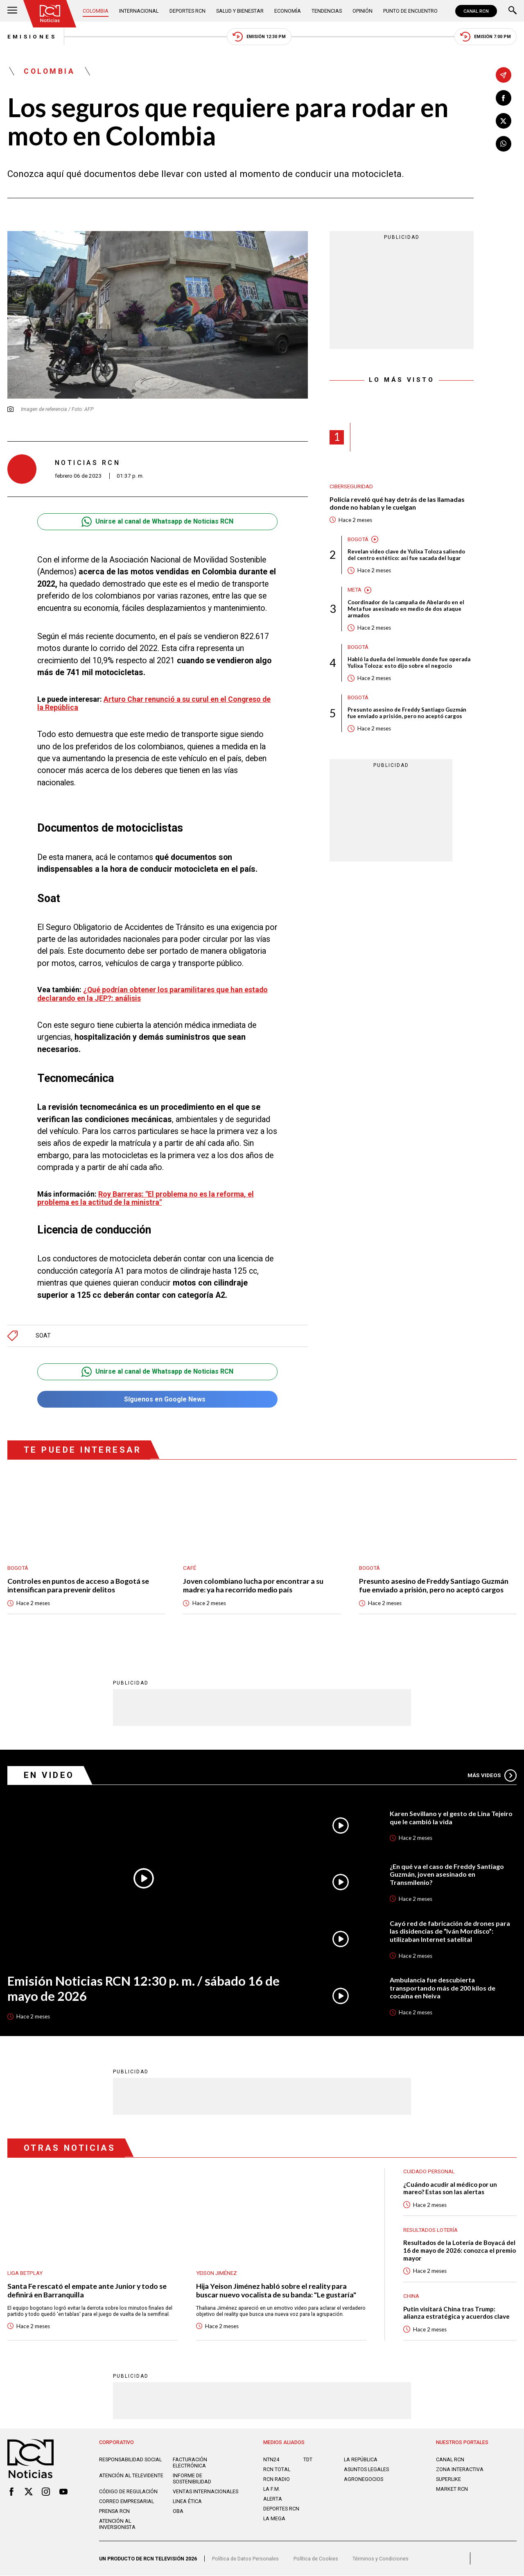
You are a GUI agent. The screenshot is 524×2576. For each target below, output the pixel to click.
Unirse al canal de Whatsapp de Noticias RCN (157, 522)
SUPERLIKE (448, 2479)
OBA (178, 2511)
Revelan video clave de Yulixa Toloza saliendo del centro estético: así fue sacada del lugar (406, 555)
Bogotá (358, 539)
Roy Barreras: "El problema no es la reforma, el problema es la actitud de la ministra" (145, 1198)
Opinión (362, 11)
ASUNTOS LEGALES (366, 2470)
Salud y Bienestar (240, 11)
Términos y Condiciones (380, 2559)
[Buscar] (512, 11)
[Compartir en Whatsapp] (503, 144)
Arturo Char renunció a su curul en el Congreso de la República (154, 703)
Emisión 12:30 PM (259, 37)
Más (492, 1775)
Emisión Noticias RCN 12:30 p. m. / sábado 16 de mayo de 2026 (143, 1988)
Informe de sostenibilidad (192, 2479)
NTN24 (271, 2460)
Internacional (138, 11)
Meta (354, 590)
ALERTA (272, 2499)
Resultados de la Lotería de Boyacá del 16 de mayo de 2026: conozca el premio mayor (459, 2250)
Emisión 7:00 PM (485, 37)
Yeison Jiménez (216, 2273)
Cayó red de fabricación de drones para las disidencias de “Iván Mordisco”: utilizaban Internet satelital (450, 1931)
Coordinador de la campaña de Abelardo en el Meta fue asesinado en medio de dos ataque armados (406, 609)
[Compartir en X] (503, 121)
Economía (287, 11)
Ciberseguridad (351, 486)
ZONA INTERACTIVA (459, 2470)
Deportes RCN (187, 11)
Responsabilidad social (130, 2460)
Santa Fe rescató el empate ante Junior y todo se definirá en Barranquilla (87, 2290)
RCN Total (276, 2470)
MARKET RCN (452, 2489)
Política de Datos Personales (245, 2559)
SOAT (43, 1336)
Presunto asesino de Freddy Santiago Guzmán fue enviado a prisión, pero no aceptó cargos (407, 713)
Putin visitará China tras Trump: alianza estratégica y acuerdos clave (456, 2312)
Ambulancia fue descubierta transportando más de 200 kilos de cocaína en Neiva (442, 1988)
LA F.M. (271, 2489)
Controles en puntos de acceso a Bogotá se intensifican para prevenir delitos (78, 1585)
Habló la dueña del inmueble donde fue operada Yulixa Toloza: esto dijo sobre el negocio (409, 662)
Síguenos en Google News (157, 1399)
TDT (307, 2460)
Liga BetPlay (25, 2273)
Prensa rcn (114, 2511)
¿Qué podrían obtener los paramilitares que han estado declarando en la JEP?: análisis (152, 994)
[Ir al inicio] (50, 13)
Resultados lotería (430, 2230)
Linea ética (187, 2502)
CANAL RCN (476, 11)
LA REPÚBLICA (360, 2460)
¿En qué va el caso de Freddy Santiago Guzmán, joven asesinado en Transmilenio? (447, 1874)
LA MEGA (274, 2518)
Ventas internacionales (205, 2492)
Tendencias (327, 11)
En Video (49, 1775)
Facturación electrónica (190, 2463)
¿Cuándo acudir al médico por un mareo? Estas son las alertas (450, 2188)
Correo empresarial (126, 2502)
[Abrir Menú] (12, 11)
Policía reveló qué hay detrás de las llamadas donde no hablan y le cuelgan (397, 503)
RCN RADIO (276, 2479)
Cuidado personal (429, 2172)
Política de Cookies (316, 2559)
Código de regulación (128, 2492)
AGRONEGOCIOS (363, 2479)
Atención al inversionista (117, 2524)
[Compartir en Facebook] (503, 98)
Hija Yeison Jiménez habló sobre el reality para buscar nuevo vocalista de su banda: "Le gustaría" (276, 2290)
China (411, 2296)
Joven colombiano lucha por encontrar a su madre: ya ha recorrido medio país (253, 1585)
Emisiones (31, 37)
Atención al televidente (131, 2476)
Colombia (95, 11)
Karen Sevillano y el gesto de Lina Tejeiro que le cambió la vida (451, 1817)
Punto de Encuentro (410, 11)
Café (189, 1568)
